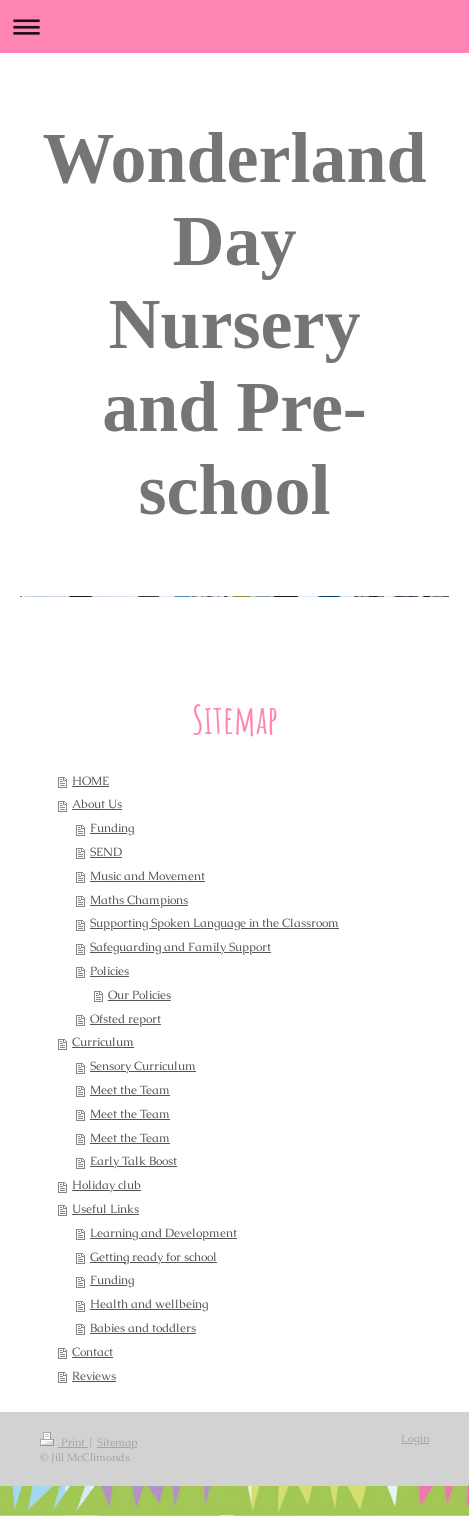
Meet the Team (130, 1090)
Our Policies (139, 995)
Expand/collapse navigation (234, 26)
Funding (112, 828)
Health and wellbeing (149, 1304)
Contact (92, 1352)
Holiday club (106, 1185)
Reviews (94, 1376)
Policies (109, 971)
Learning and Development (163, 1233)
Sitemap (117, 1442)
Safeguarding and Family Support (180, 947)
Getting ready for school (153, 1257)
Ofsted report (125, 1019)
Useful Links (105, 1209)
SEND (106, 852)
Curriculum (103, 1042)
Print (64, 1442)
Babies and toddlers (143, 1328)
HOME (90, 781)
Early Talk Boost (133, 1161)
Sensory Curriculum (143, 1066)
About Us (97, 804)
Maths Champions (139, 900)
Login (415, 1438)
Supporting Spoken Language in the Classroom (214, 923)
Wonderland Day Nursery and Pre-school (234, 324)
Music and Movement (147, 876)
